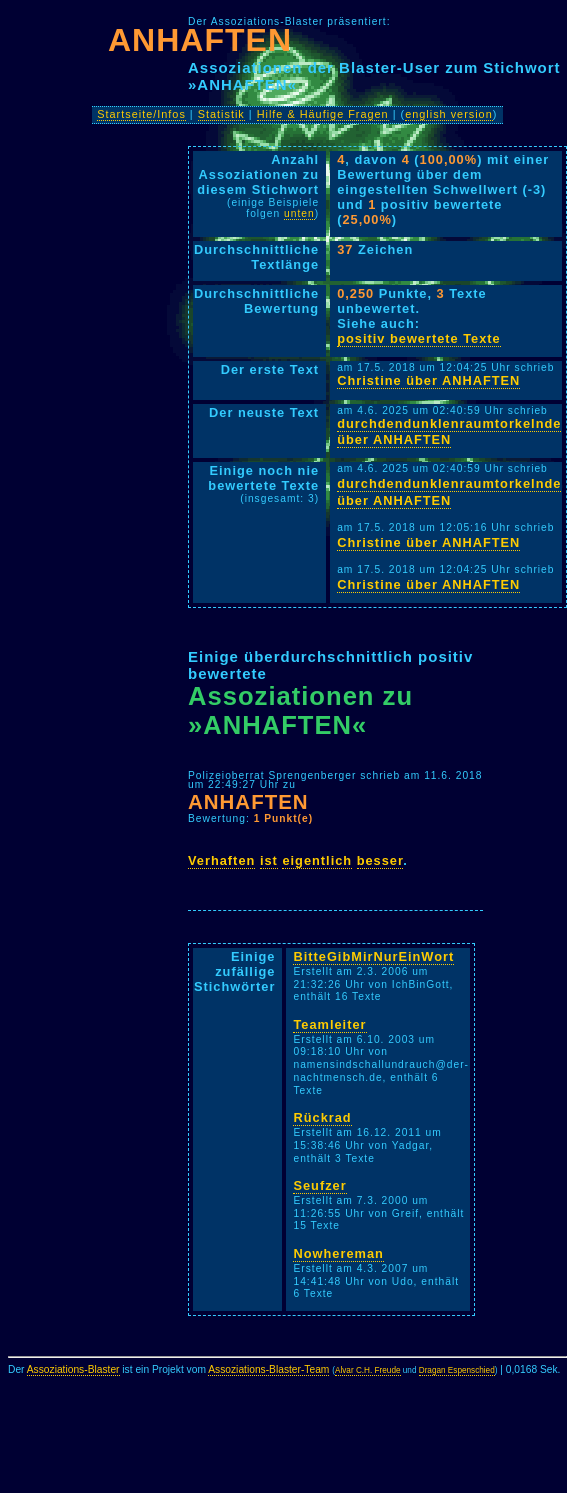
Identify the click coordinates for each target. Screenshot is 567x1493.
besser (380, 860)
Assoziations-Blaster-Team (268, 1369)
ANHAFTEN (200, 40)
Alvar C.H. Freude (368, 1370)
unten (299, 213)
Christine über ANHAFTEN (428, 380)
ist (269, 860)
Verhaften (221, 860)
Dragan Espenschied (457, 1370)
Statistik (221, 114)
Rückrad (322, 1117)
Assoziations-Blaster (73, 1369)
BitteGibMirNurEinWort (373, 956)
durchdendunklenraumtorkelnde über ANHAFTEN (449, 432)
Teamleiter (329, 1024)
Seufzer (319, 1185)
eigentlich (317, 860)
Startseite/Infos (141, 114)
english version (449, 114)
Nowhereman (338, 1253)
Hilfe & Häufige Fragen (323, 114)
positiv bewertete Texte (419, 338)
